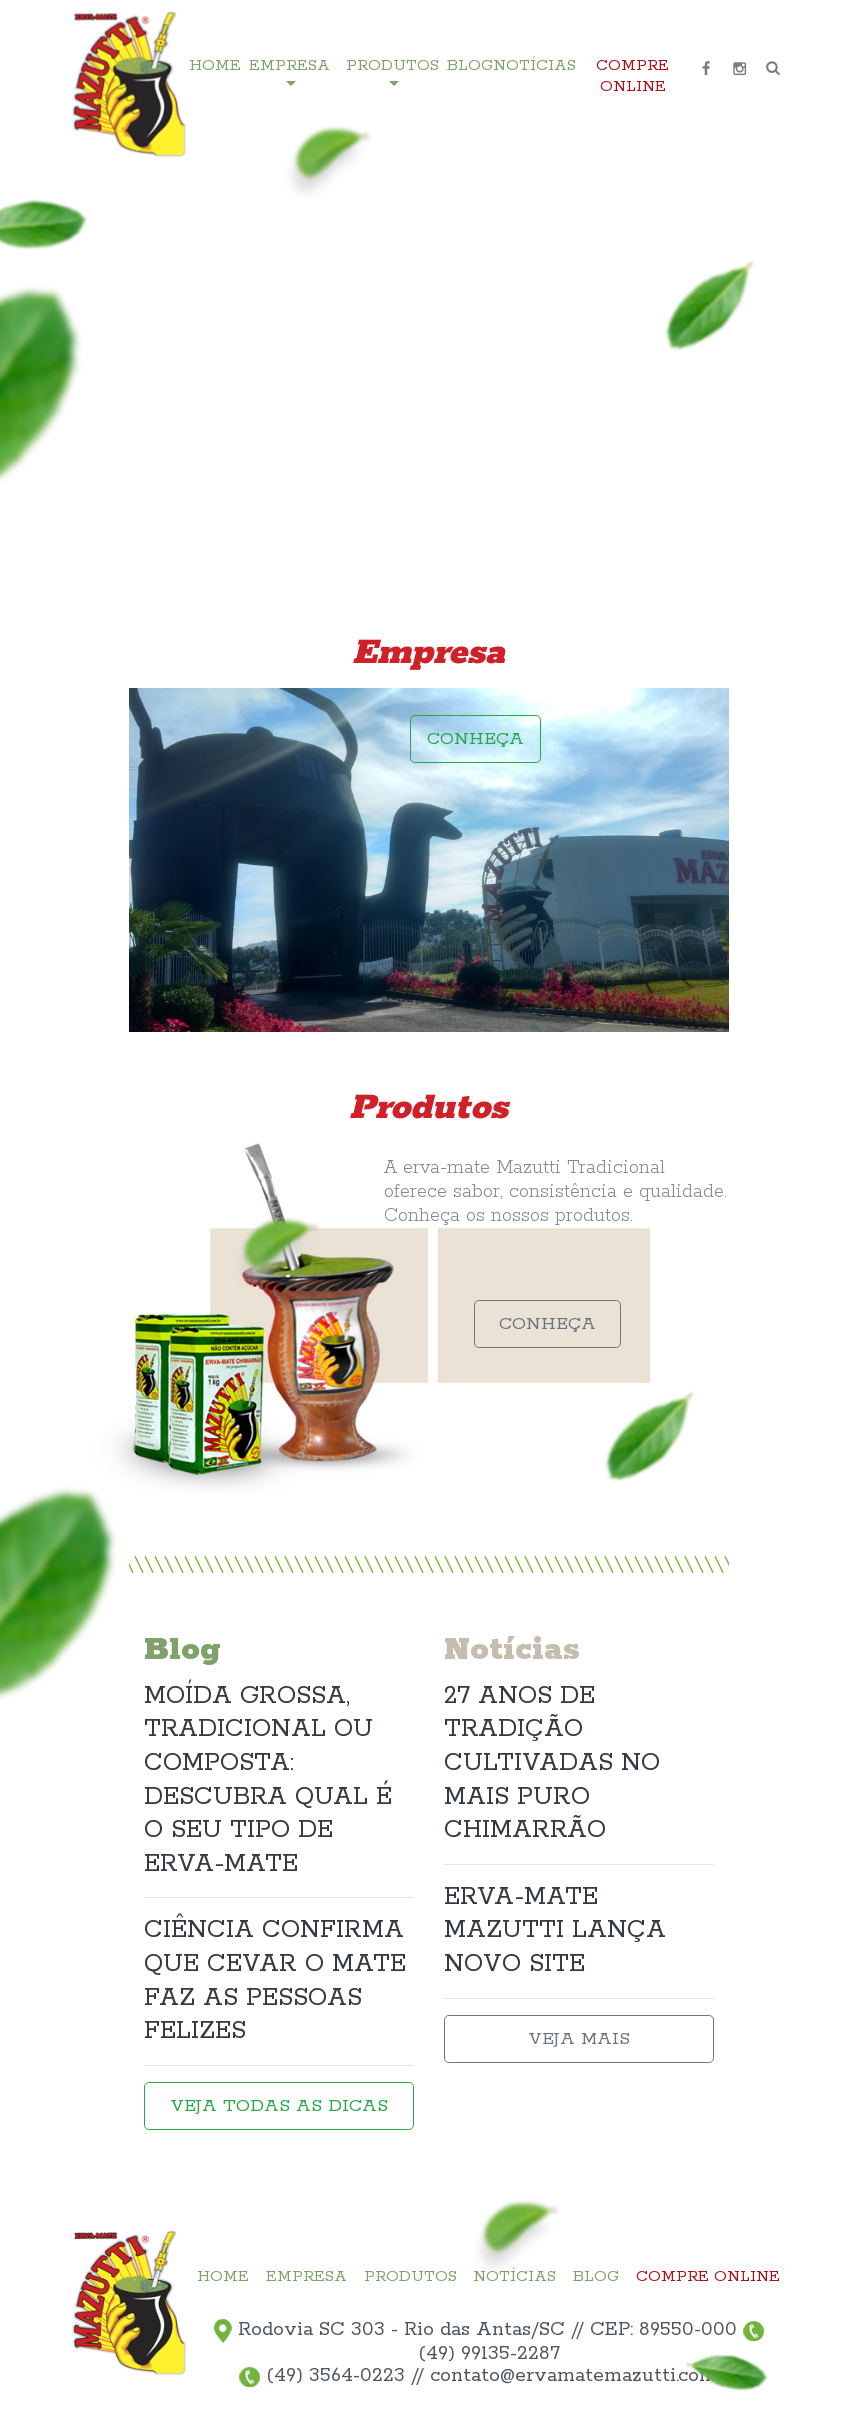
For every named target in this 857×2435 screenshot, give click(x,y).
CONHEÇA (475, 739)
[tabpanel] (428, 380)
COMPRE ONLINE (632, 76)
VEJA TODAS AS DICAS (279, 2106)
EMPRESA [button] (289, 66)
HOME (215, 66)
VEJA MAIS (579, 2039)
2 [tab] (761, 365)
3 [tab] (761, 395)
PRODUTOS (410, 2277)
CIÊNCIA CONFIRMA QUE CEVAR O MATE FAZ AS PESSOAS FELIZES (275, 1980)
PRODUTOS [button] (392, 66)
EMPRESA (306, 2277)
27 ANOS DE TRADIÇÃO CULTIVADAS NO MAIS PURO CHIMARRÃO (552, 1763)
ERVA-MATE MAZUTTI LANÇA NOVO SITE (555, 1930)
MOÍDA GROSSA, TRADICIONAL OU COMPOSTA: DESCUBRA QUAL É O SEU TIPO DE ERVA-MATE (268, 1780)
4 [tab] (761, 425)
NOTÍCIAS (534, 66)
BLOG (470, 66)
